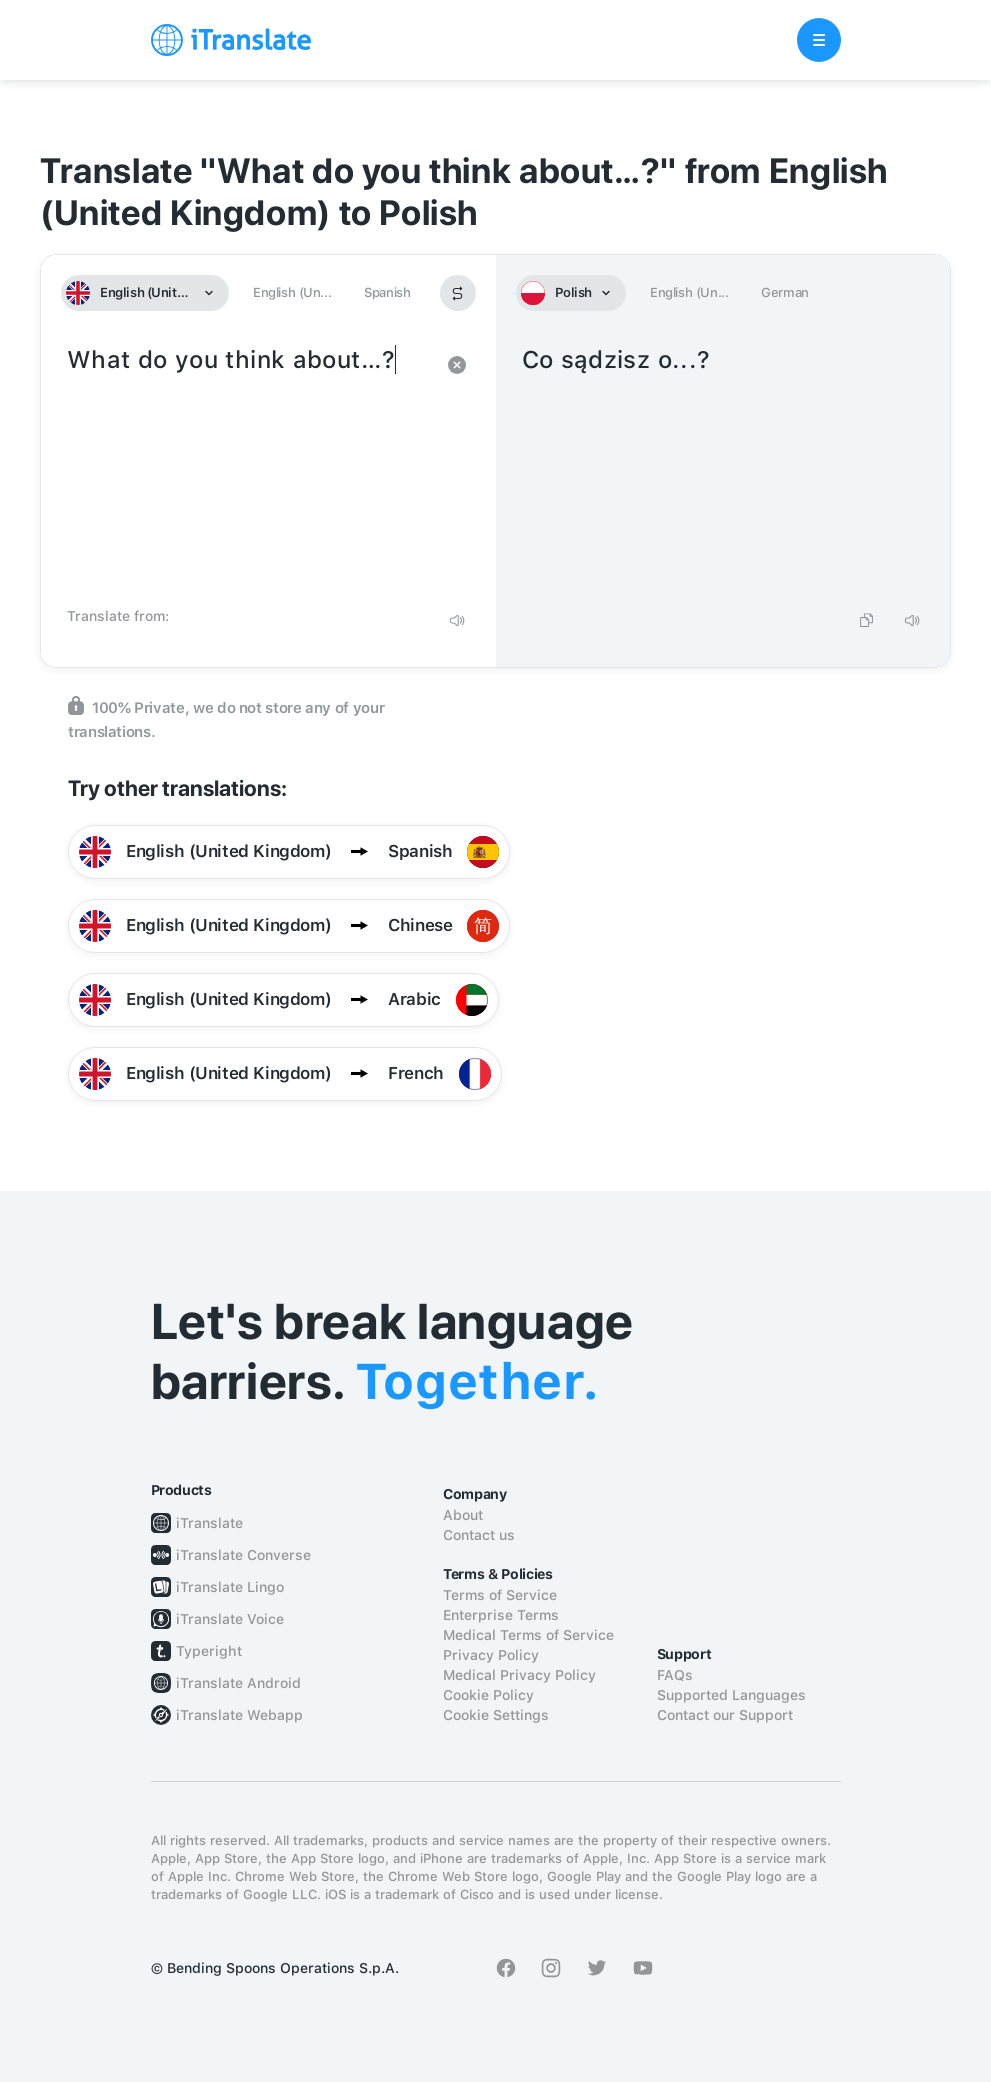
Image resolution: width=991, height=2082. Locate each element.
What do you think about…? (248, 470)
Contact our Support (725, 1715)
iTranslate (209, 1523)
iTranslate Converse (243, 1555)
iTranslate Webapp (239, 1715)
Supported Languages (731, 1695)
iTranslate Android (238, 1683)
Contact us (479, 1535)
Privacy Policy (491, 1655)
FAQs (675, 1675)
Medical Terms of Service (528, 1635)
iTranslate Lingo (230, 1587)
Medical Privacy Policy (519, 1675)
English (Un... (292, 292)
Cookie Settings (496, 1715)
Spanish (387, 292)
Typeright (209, 1651)
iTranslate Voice (230, 1619)
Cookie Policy (488, 1695)
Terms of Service (500, 1595)
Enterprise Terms (501, 1615)
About (463, 1515)
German (785, 292)
